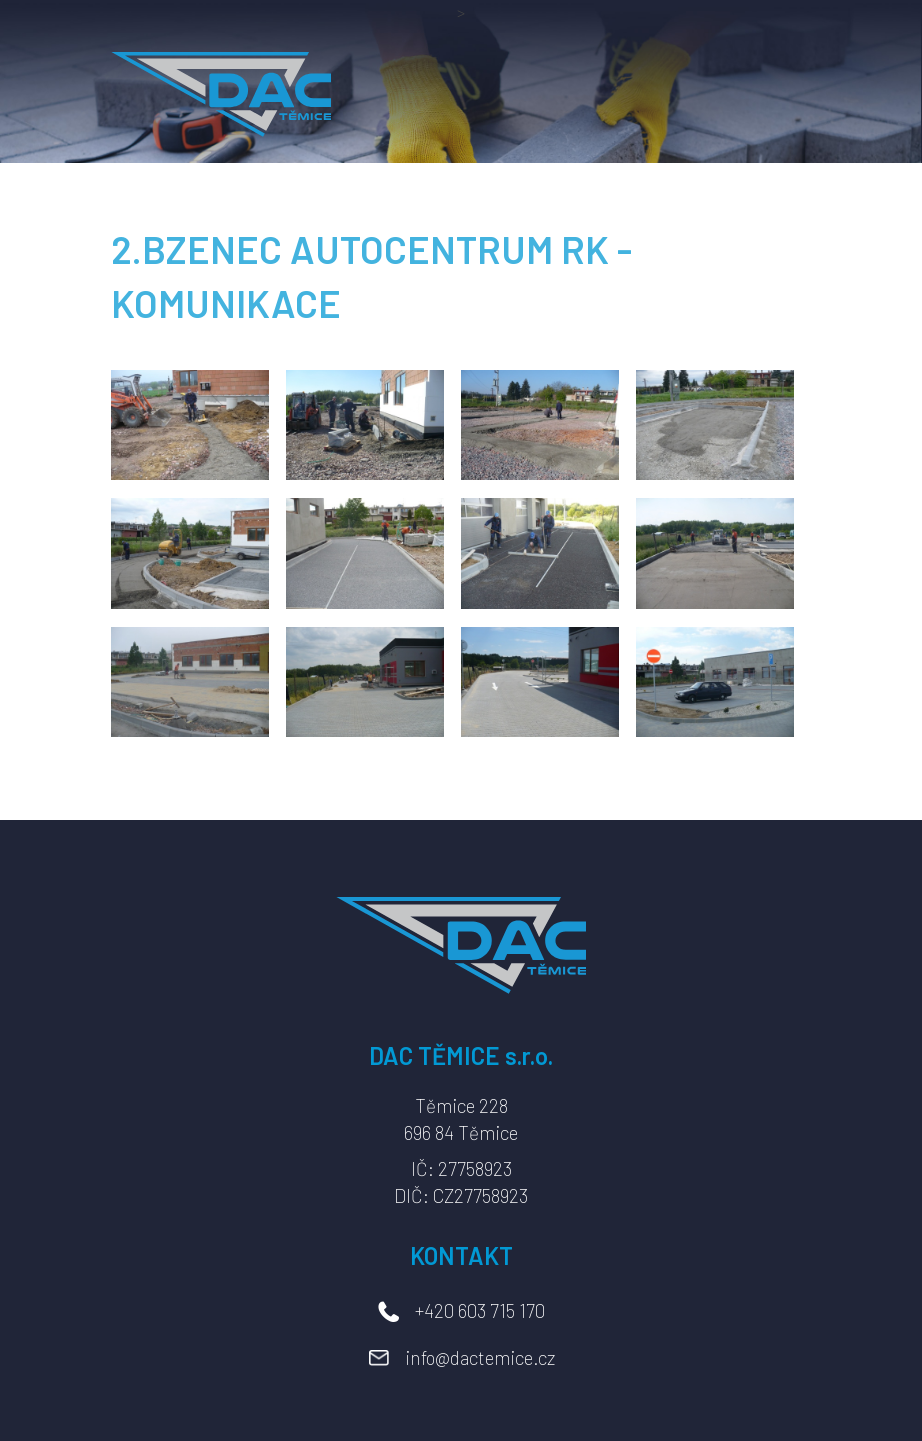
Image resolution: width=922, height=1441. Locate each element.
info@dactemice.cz (480, 1357)
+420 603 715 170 (480, 1310)
